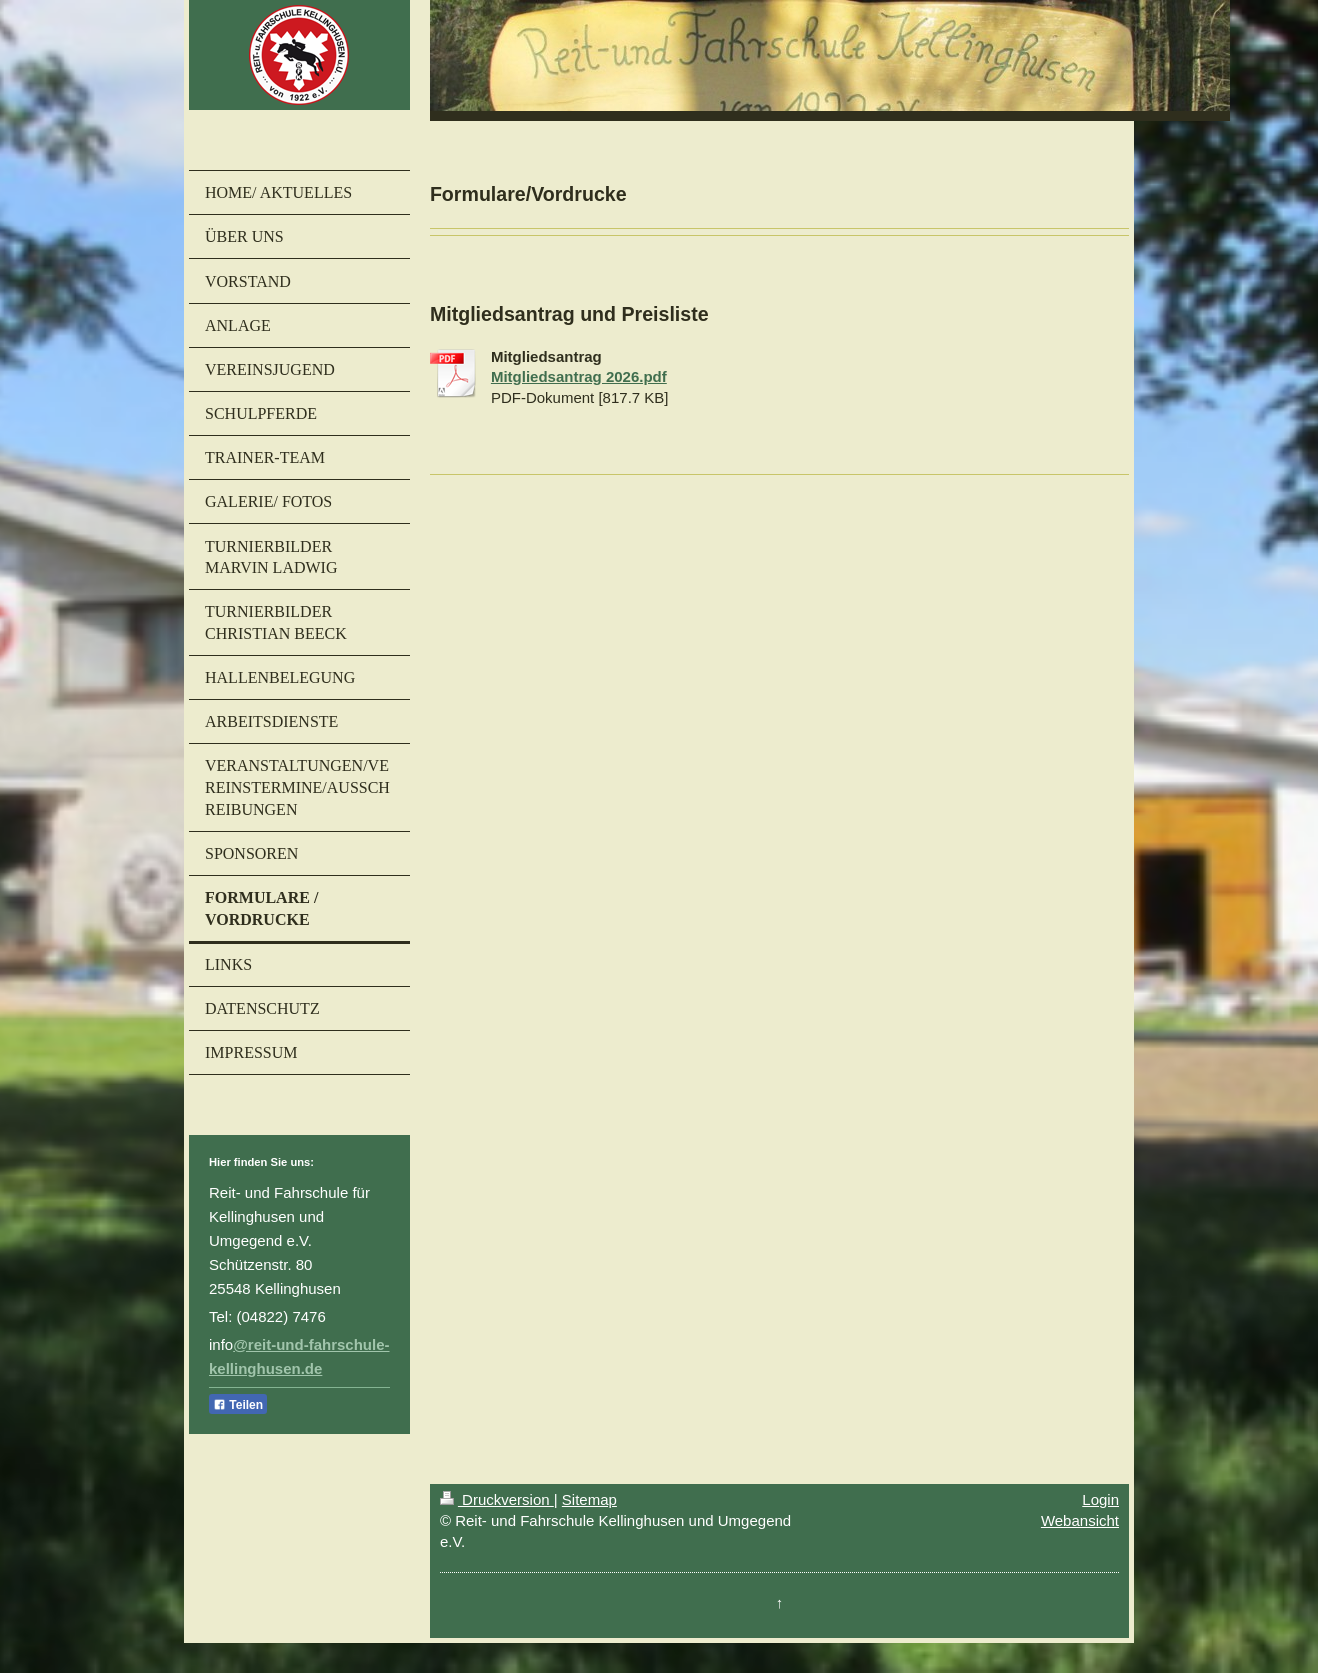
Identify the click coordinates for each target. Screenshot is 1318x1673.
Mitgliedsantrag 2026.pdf (579, 376)
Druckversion (497, 1499)
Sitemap (589, 1499)
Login (1100, 1499)
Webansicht (1080, 1520)
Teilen (238, 1405)
